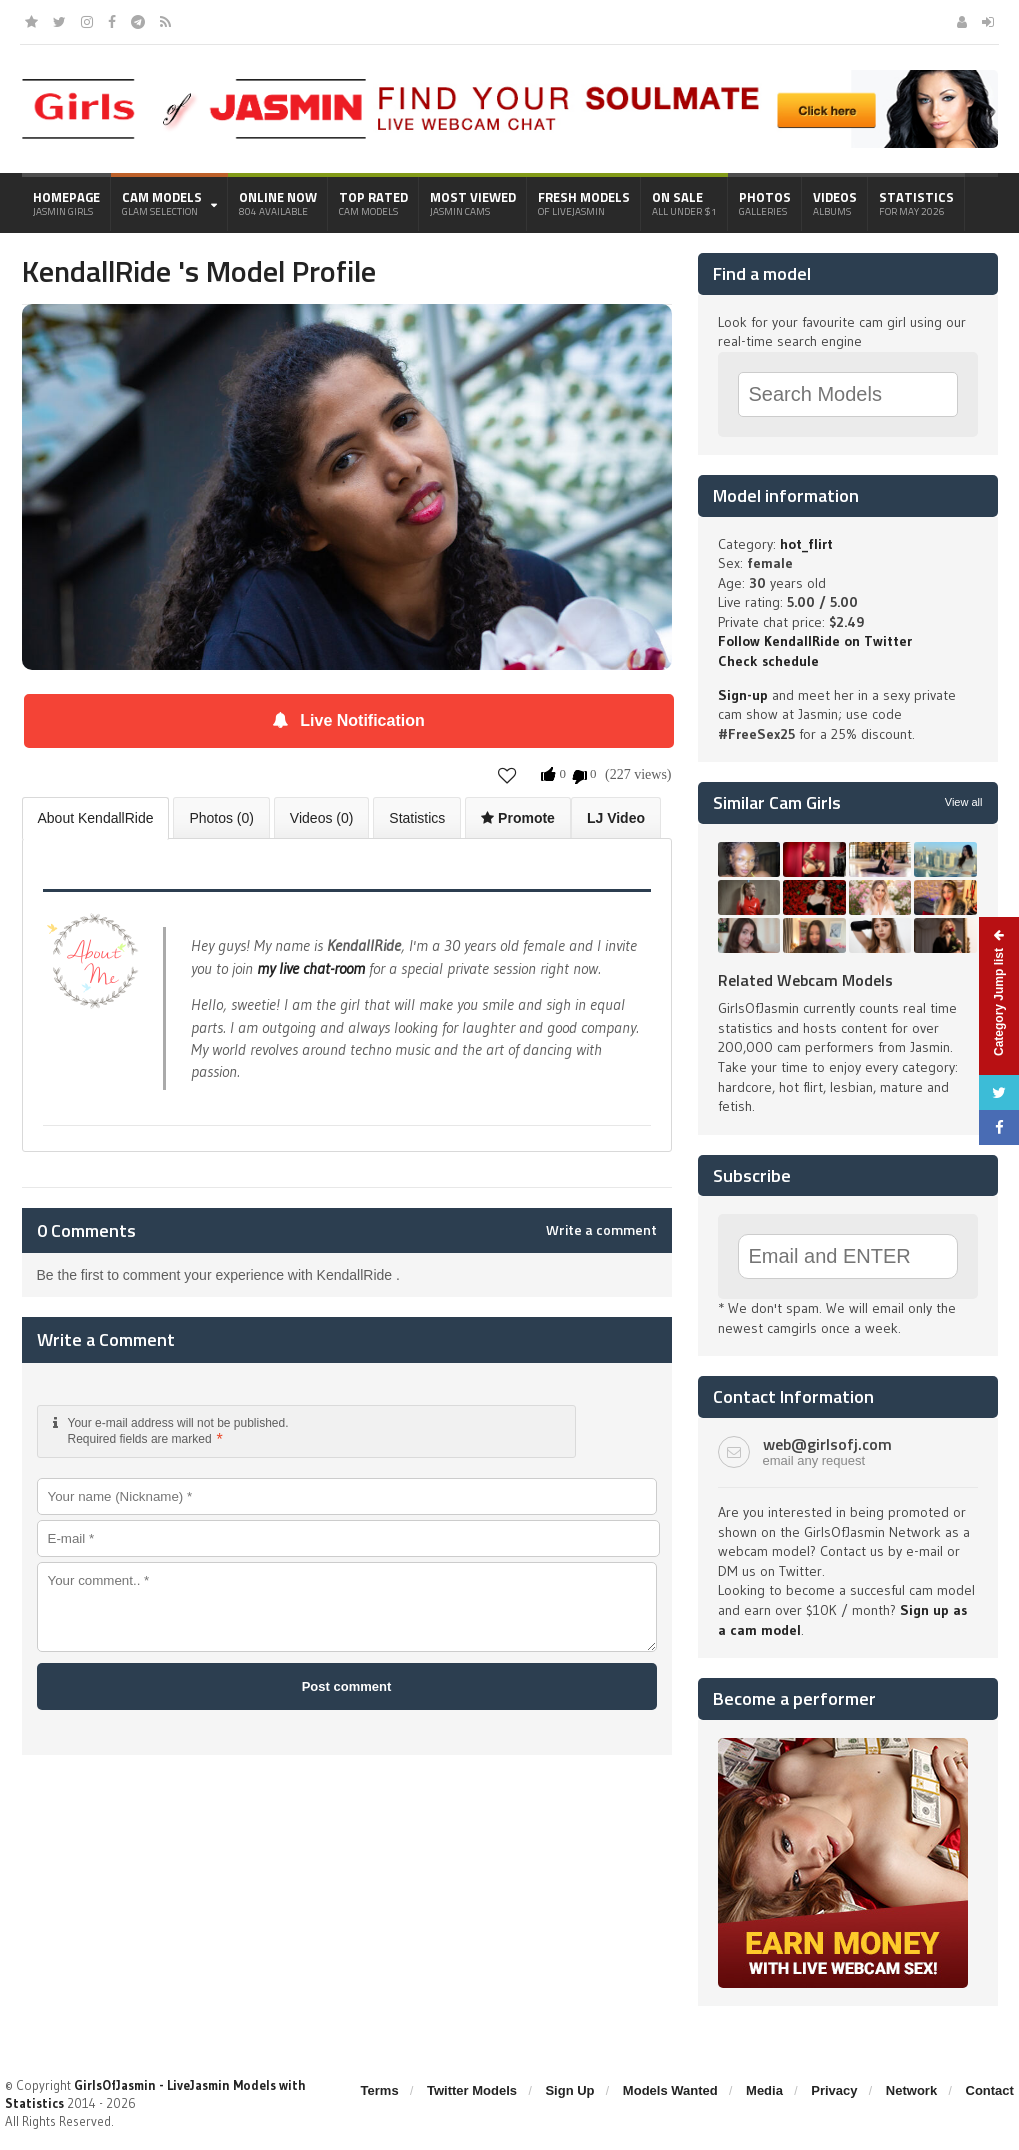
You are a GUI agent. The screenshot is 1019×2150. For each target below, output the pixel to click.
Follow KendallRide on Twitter (815, 641)
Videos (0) (322, 818)
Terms (380, 2090)
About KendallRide (96, 818)
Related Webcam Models (805, 980)
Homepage (66, 203)
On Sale (684, 203)
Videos (835, 203)
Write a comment (601, 1230)
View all (964, 802)
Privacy (834, 2090)
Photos (765, 203)
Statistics (916, 203)
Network (911, 2090)
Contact (990, 2090)
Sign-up (743, 695)
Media (764, 2090)
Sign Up (569, 2090)
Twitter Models (472, 2090)
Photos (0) (221, 818)
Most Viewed (473, 203)
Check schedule (768, 661)
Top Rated (373, 203)
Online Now (278, 203)
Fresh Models (584, 203)
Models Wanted (670, 2090)
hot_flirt (806, 544)
